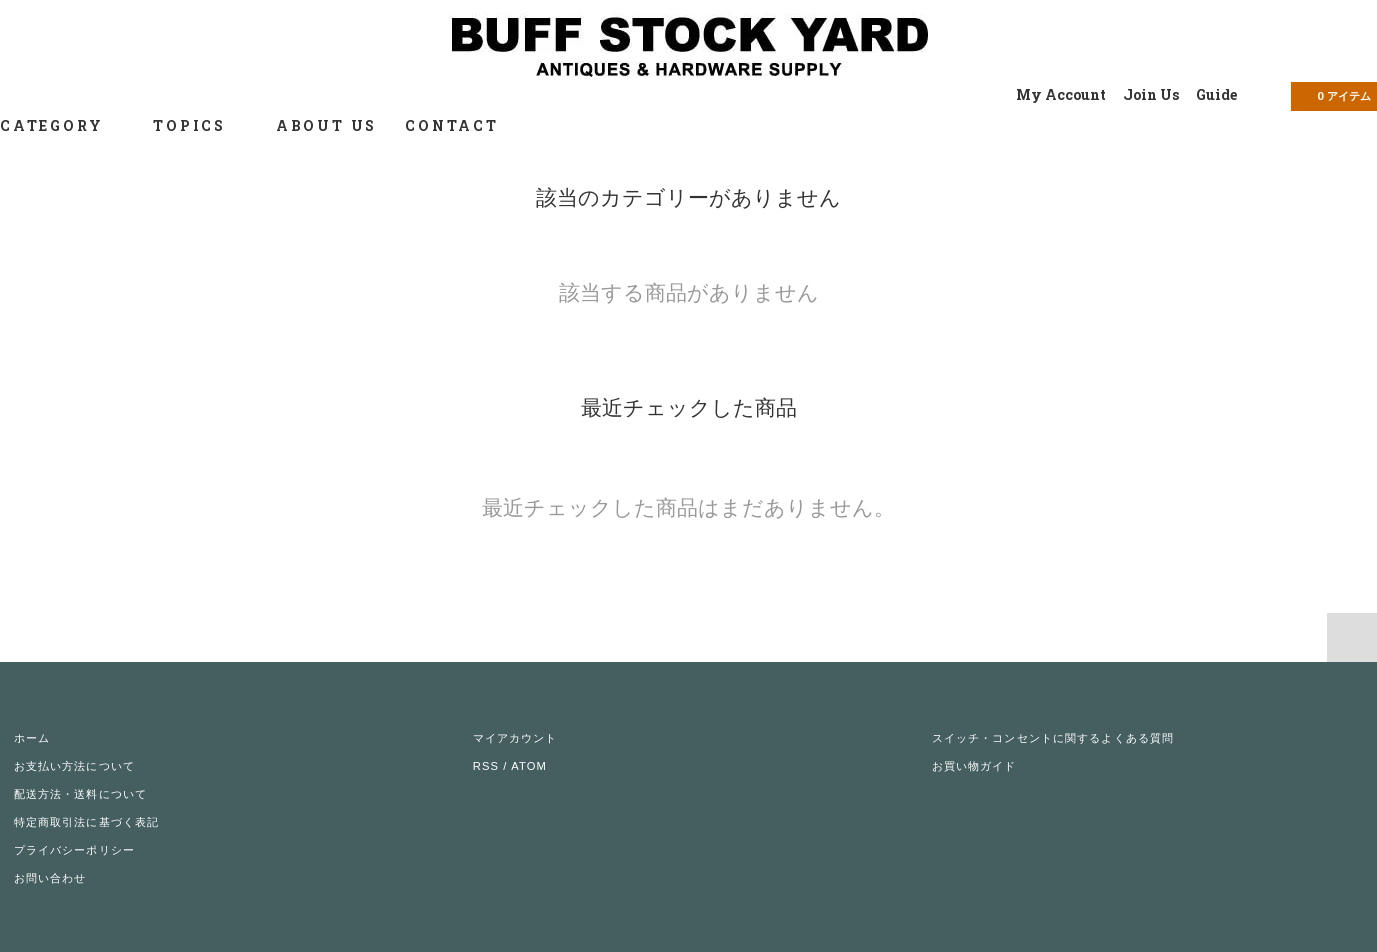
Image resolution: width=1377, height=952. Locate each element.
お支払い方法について (74, 766)
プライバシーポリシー (74, 850)
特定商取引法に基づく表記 (86, 822)
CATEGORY (62, 125)
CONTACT (452, 125)
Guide (1216, 94)
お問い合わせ (50, 878)
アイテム (1332, 95)
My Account (1061, 94)
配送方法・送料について (80, 794)
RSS (486, 766)
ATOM (529, 766)
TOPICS (200, 125)
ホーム (32, 738)
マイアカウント (515, 738)
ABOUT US (326, 125)
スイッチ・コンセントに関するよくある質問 (1053, 738)
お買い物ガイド (974, 766)
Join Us (1151, 94)
